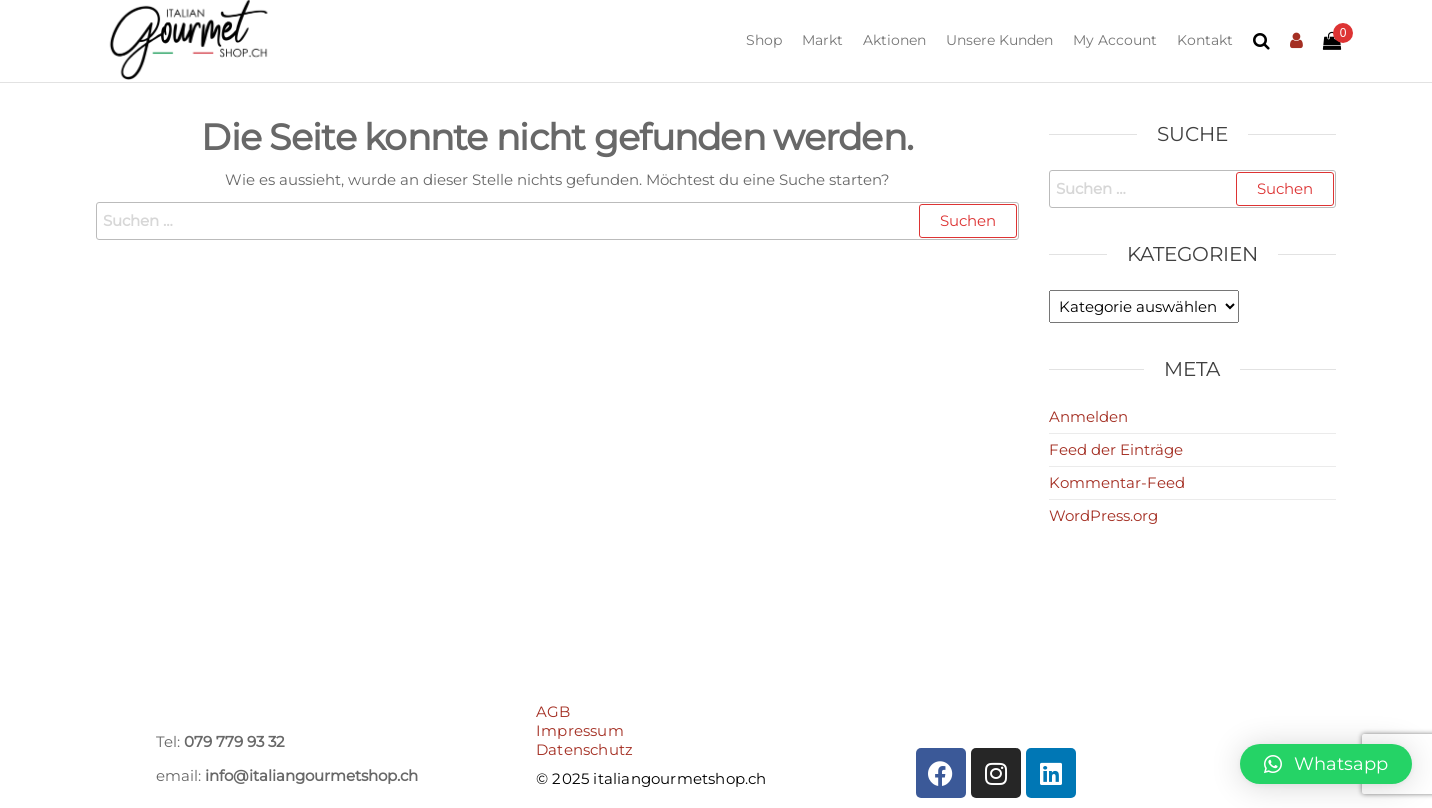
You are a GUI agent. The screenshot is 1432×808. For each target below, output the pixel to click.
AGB (553, 711)
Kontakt (1205, 40)
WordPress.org (1103, 515)
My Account (1115, 40)
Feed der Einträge (1116, 449)
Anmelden (1088, 416)
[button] (1326, 764)
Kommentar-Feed (1117, 482)
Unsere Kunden (999, 40)
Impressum (580, 730)
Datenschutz (584, 749)
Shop (764, 40)
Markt (822, 40)
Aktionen (894, 40)
